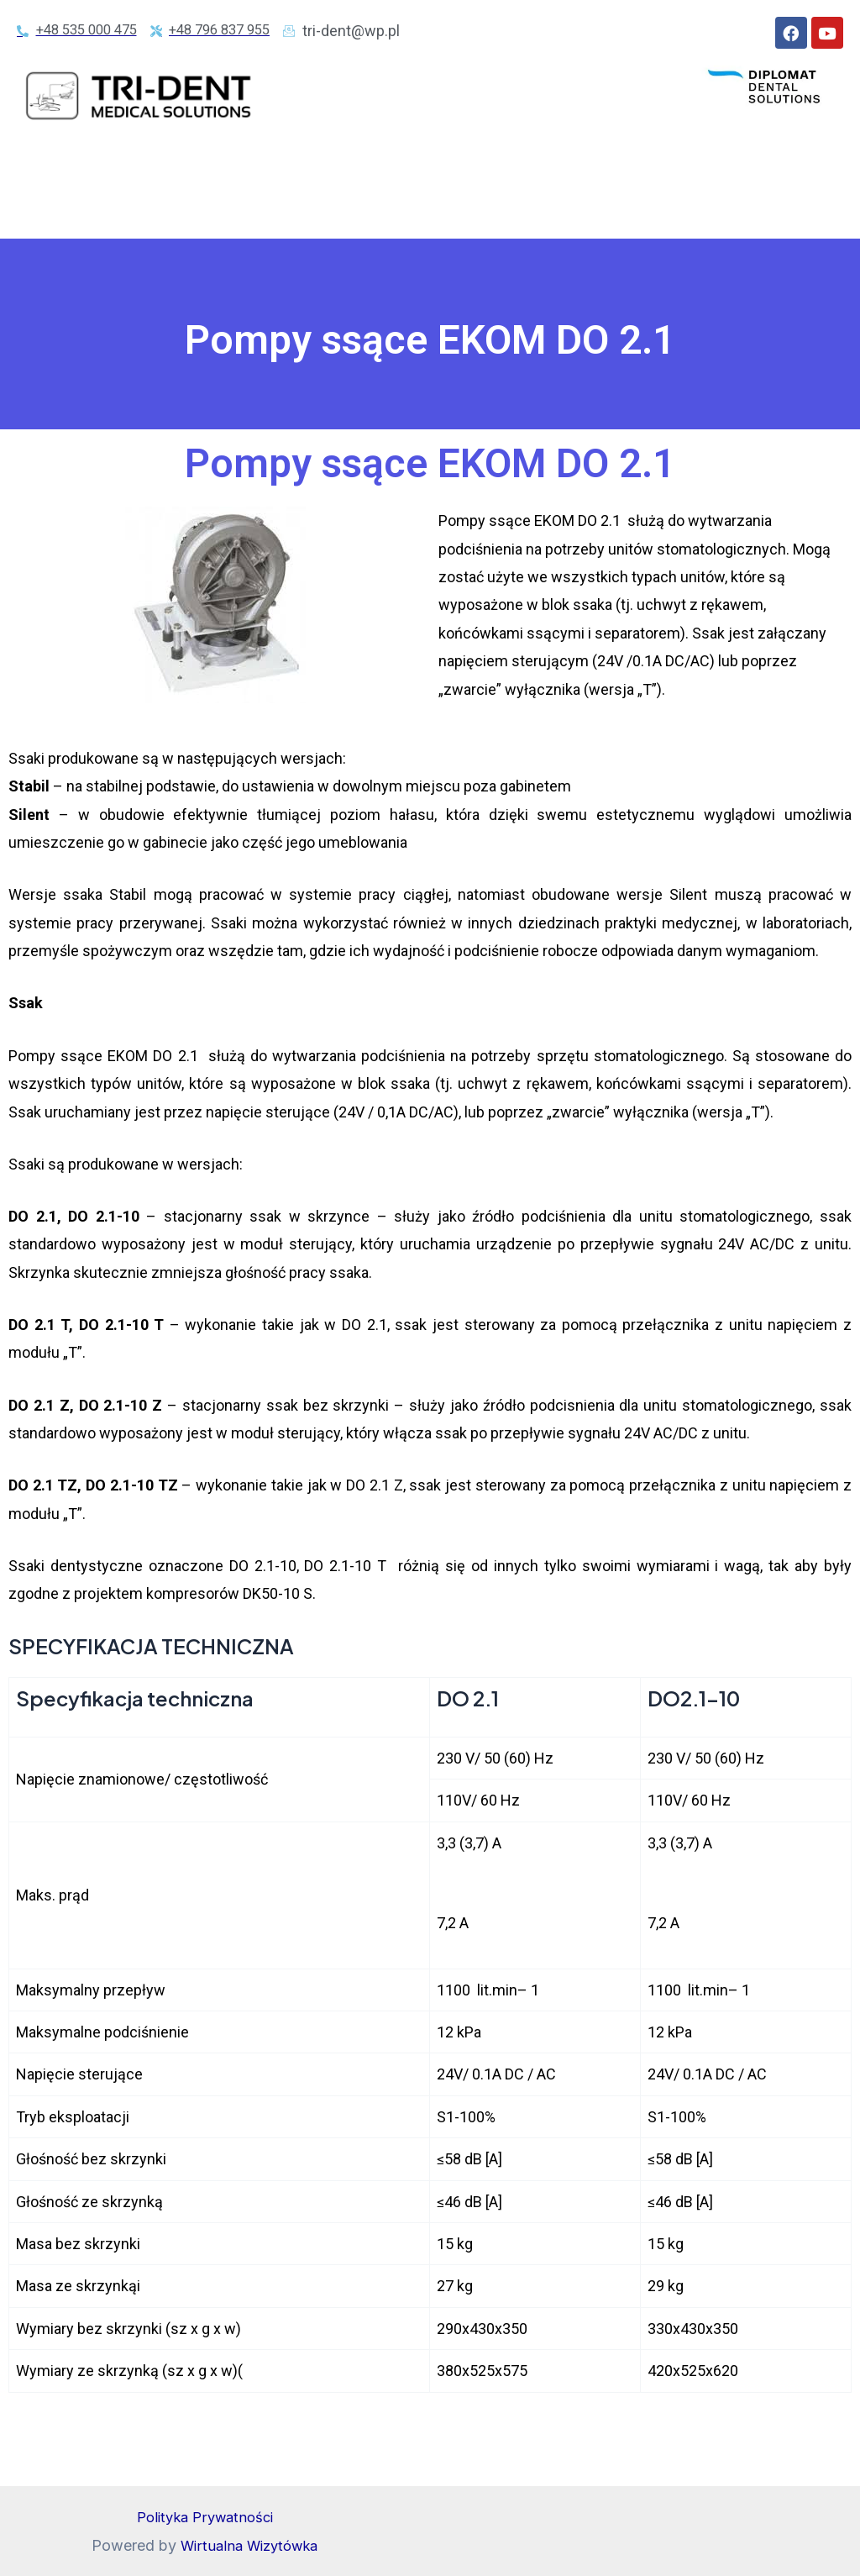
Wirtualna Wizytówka (249, 2545)
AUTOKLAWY (419, 173)
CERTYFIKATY (592, 212)
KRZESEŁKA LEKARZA (455, 212)
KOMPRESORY (546, 173)
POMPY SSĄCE (83, 212)
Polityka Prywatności (205, 2517)
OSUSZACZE (203, 212)
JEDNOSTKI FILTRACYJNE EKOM (722, 173)
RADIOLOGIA (314, 212)
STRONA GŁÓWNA (86, 173)
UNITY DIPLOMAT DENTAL (256, 173)
